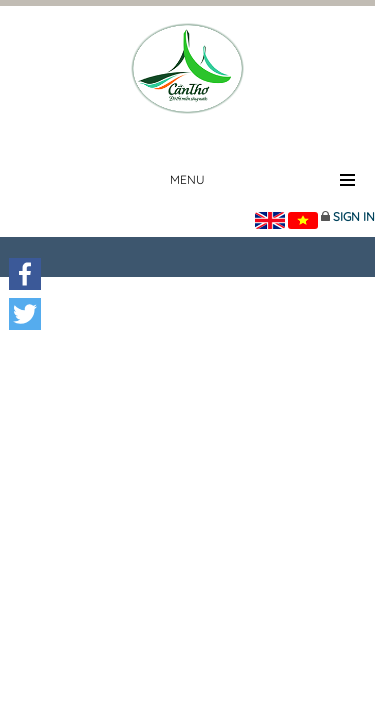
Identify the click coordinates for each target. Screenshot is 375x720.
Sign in (354, 216)
